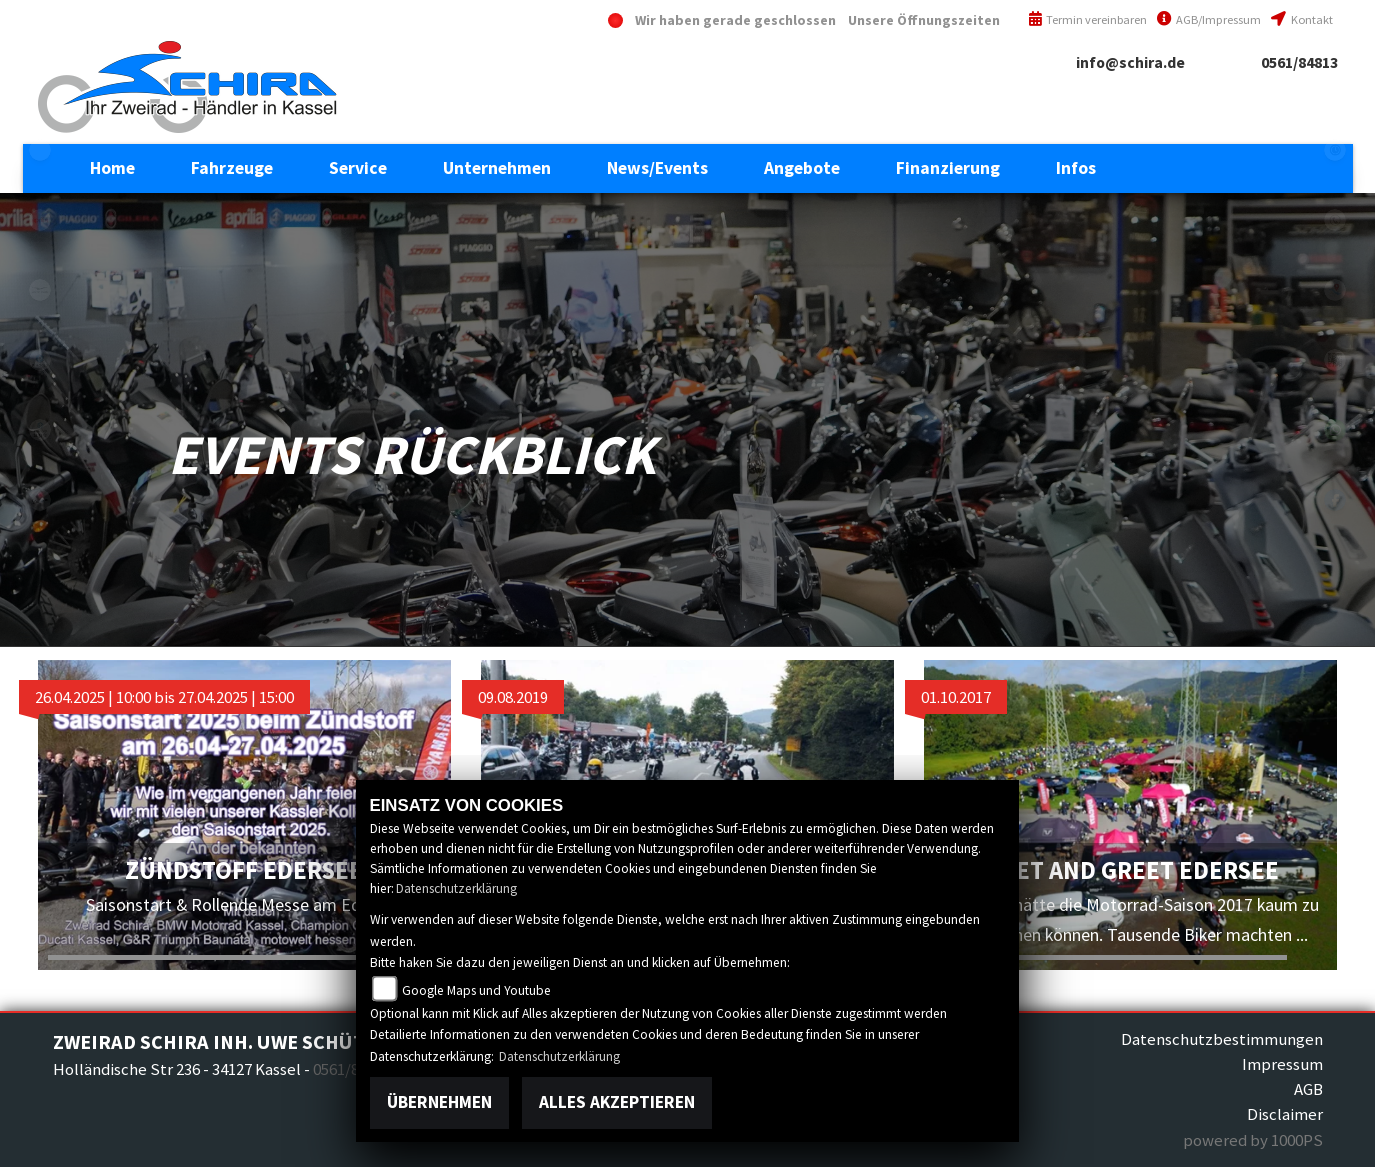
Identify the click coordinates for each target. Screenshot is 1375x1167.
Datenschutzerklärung (456, 888)
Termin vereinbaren (1088, 19)
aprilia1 (40, 220)
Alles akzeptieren (617, 1102)
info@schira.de (1130, 62)
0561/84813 (1299, 62)
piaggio (40, 360)
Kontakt (1301, 19)
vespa (40, 500)
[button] (232, 168)
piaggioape (40, 430)
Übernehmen (439, 1102)
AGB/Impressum (1209, 19)
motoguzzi (40, 290)
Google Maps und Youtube (476, 990)
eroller (40, 150)
